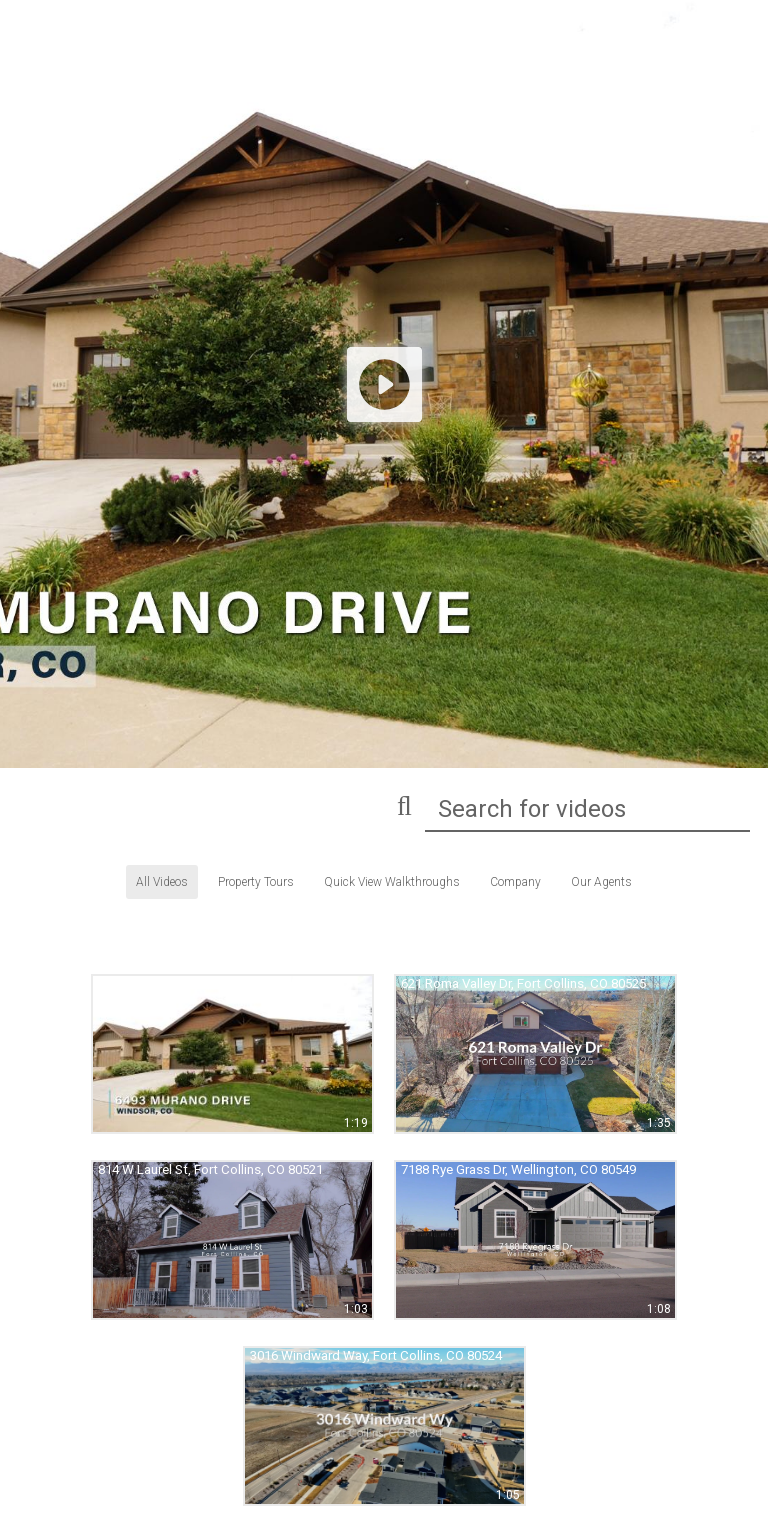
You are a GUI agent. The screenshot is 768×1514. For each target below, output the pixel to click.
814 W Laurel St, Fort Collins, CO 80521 (210, 1169)
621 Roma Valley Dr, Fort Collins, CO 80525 (523, 983)
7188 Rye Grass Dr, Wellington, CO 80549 (518, 1169)
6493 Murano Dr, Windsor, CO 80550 (201, 983)
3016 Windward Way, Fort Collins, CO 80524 (376, 1355)
